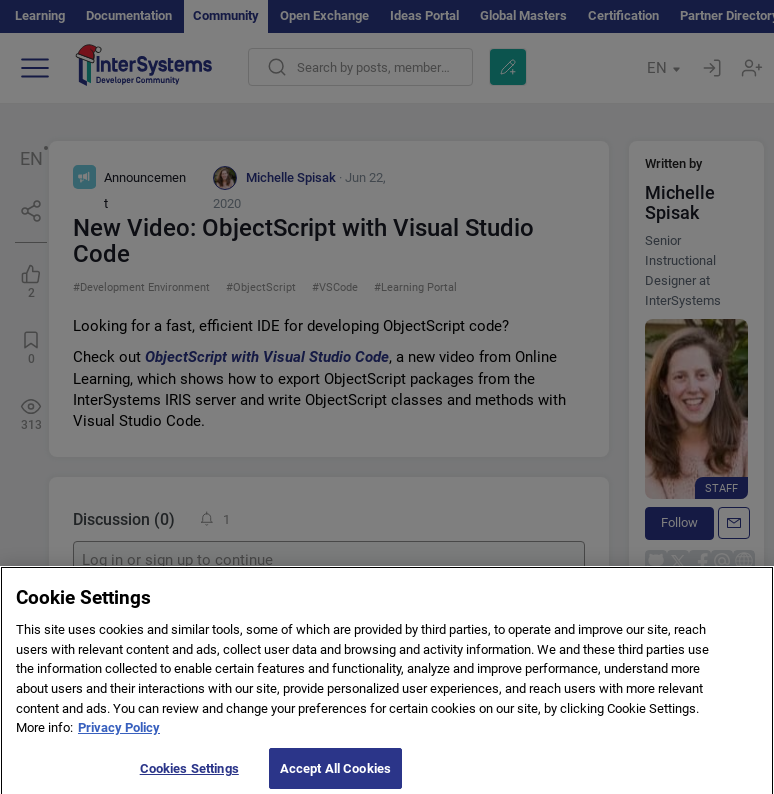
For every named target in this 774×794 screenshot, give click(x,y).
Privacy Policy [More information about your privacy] (119, 733)
